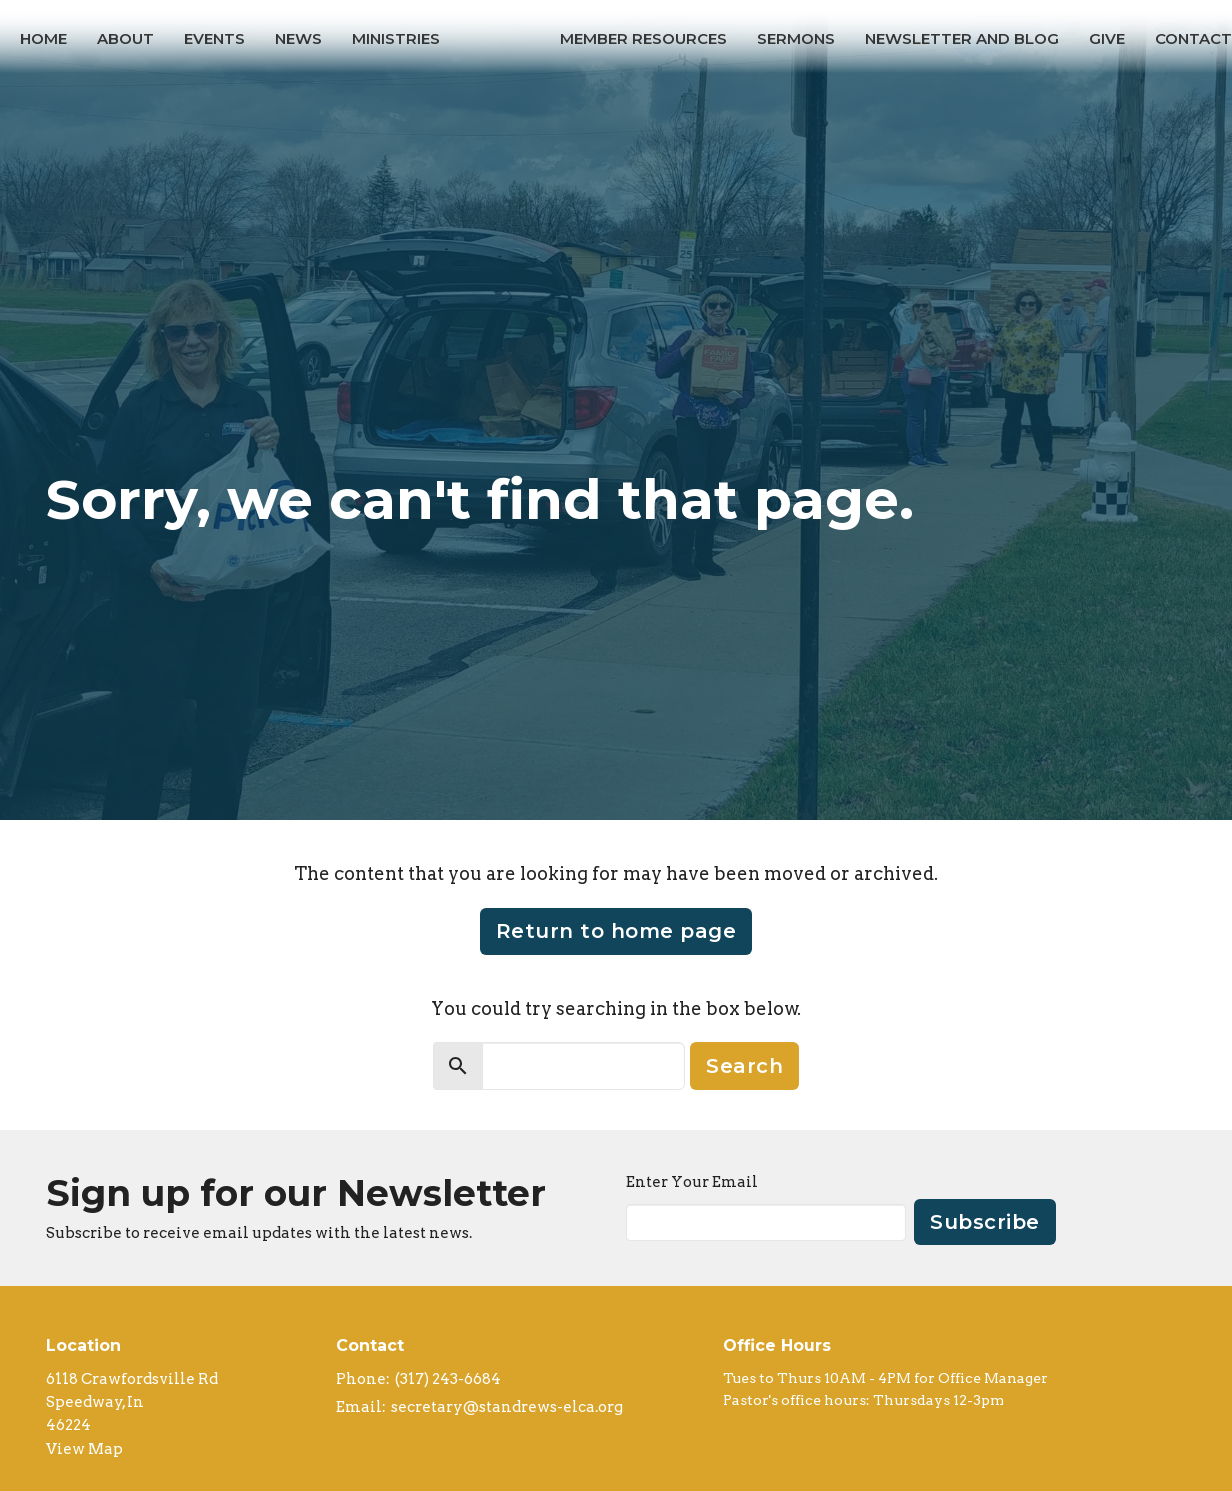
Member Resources (643, 38)
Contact (1193, 38)
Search (744, 1066)
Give (1107, 38)
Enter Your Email (692, 1182)
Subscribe (985, 1222)
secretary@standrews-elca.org (507, 1407)
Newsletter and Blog (962, 38)
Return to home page (616, 931)
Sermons (796, 38)
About (125, 38)
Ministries (396, 38)
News (298, 38)
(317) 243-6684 (448, 1379)
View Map (84, 1449)
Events (214, 38)
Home (43, 38)
